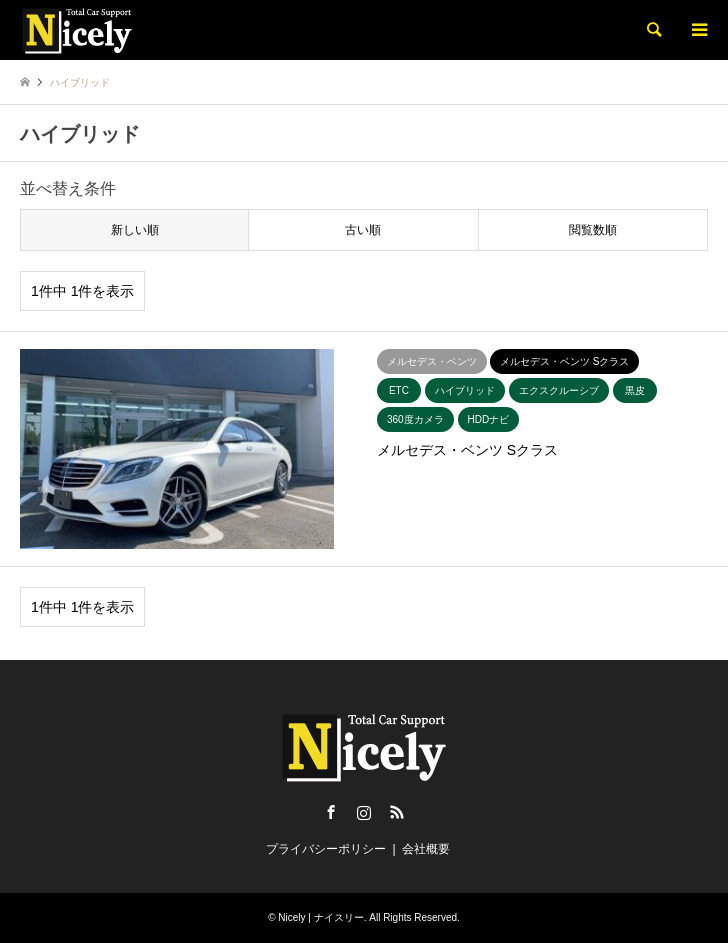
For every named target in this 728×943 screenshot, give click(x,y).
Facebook (331, 812)
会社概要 (426, 849)
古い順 (363, 230)
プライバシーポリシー (326, 849)
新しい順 (135, 230)
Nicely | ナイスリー (320, 917)
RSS (397, 812)
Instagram (364, 812)
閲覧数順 (593, 230)
